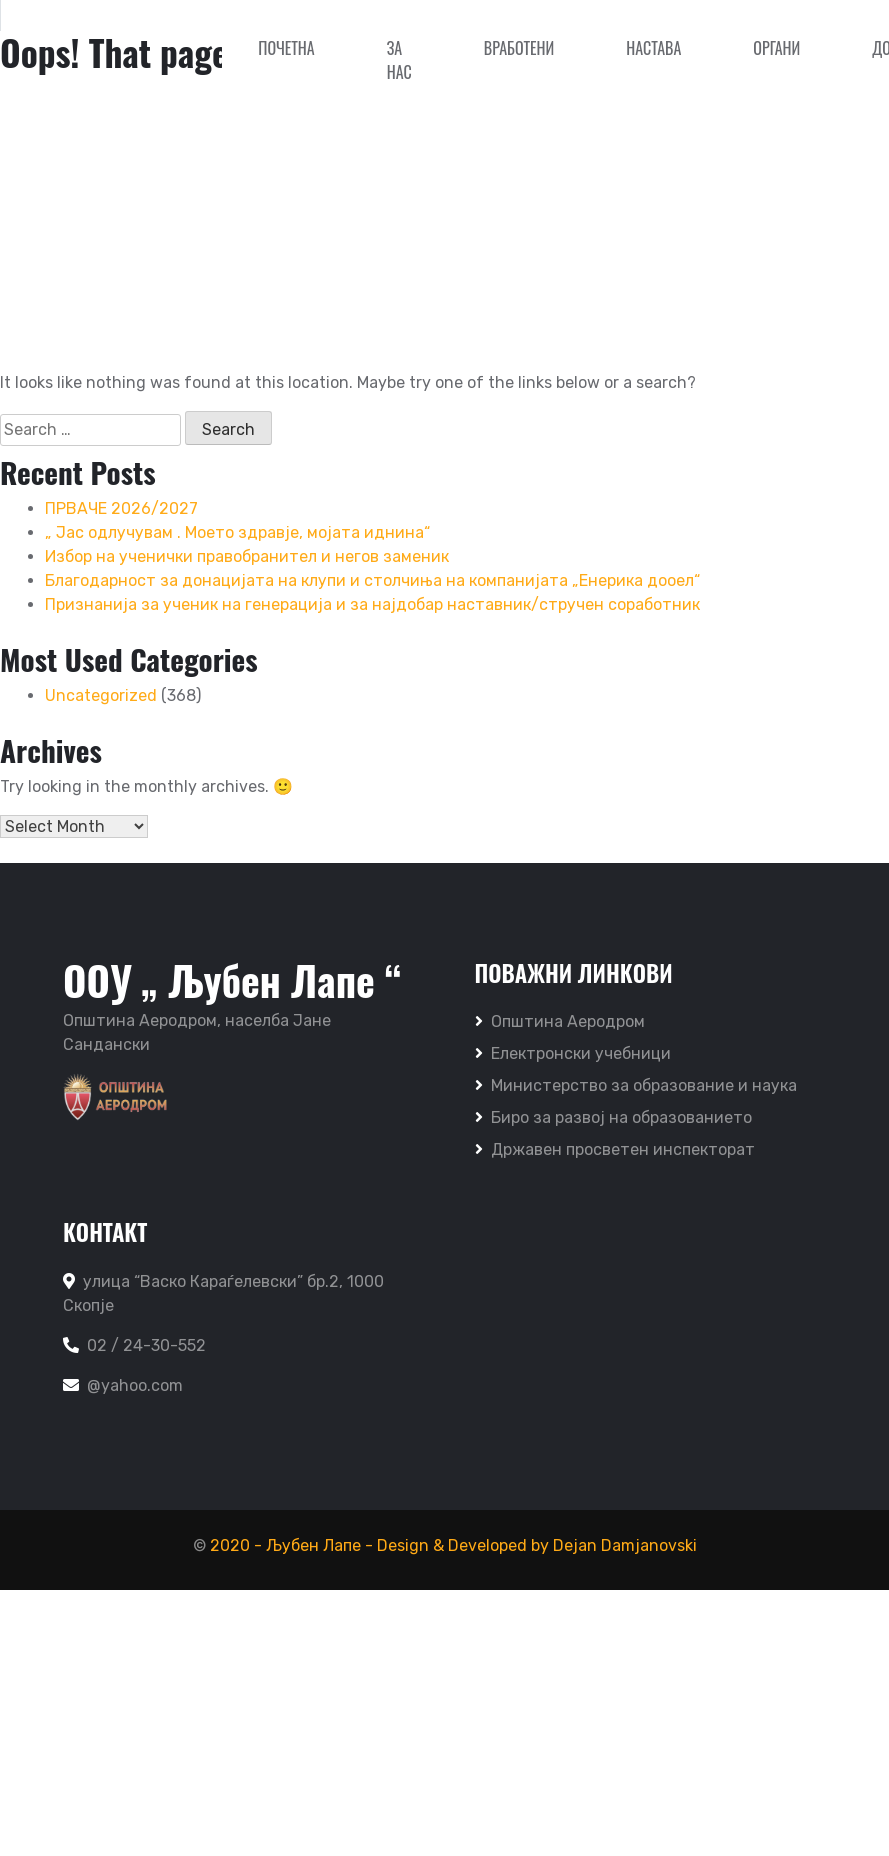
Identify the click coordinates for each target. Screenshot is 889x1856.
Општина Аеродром (560, 1021)
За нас (399, 60)
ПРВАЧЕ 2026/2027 (121, 508)
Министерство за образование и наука (636, 1085)
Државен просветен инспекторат (615, 1149)
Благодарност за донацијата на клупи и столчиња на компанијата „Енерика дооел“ (372, 580)
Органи (776, 48)
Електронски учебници (573, 1053)
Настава (653, 48)
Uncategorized (101, 695)
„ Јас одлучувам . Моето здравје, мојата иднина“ (237, 532)
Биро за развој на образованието (613, 1117)
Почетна (286, 48)
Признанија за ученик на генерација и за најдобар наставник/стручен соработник (372, 604)
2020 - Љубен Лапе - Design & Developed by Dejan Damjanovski (453, 1545)
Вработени (519, 48)
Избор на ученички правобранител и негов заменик (247, 556)
